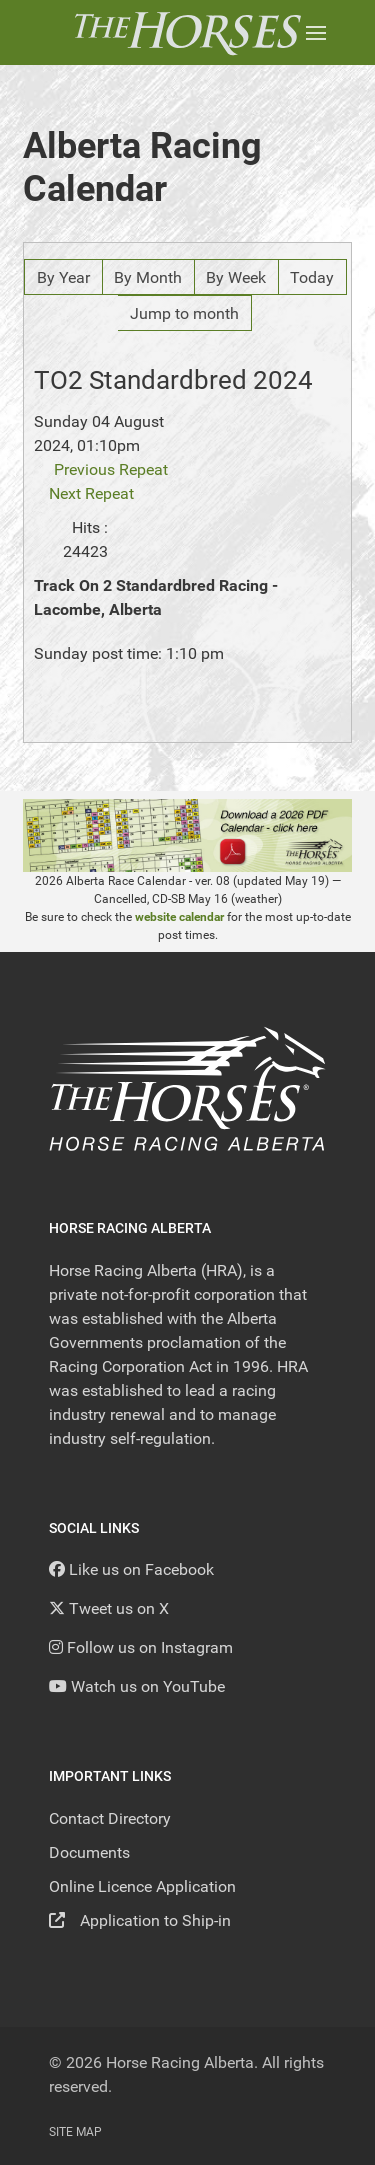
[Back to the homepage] (187, 32)
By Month (148, 277)
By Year (63, 277)
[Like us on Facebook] (131, 1569)
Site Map (75, 2132)
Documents (89, 1852)
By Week (236, 277)
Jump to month (184, 313)
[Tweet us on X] (109, 1608)
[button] (316, 32)
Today (312, 277)
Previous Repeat (111, 469)
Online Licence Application (142, 1886)
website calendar (179, 917)
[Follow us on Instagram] (141, 1647)
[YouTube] (137, 1686)
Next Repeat (91, 493)
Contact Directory (110, 1818)
